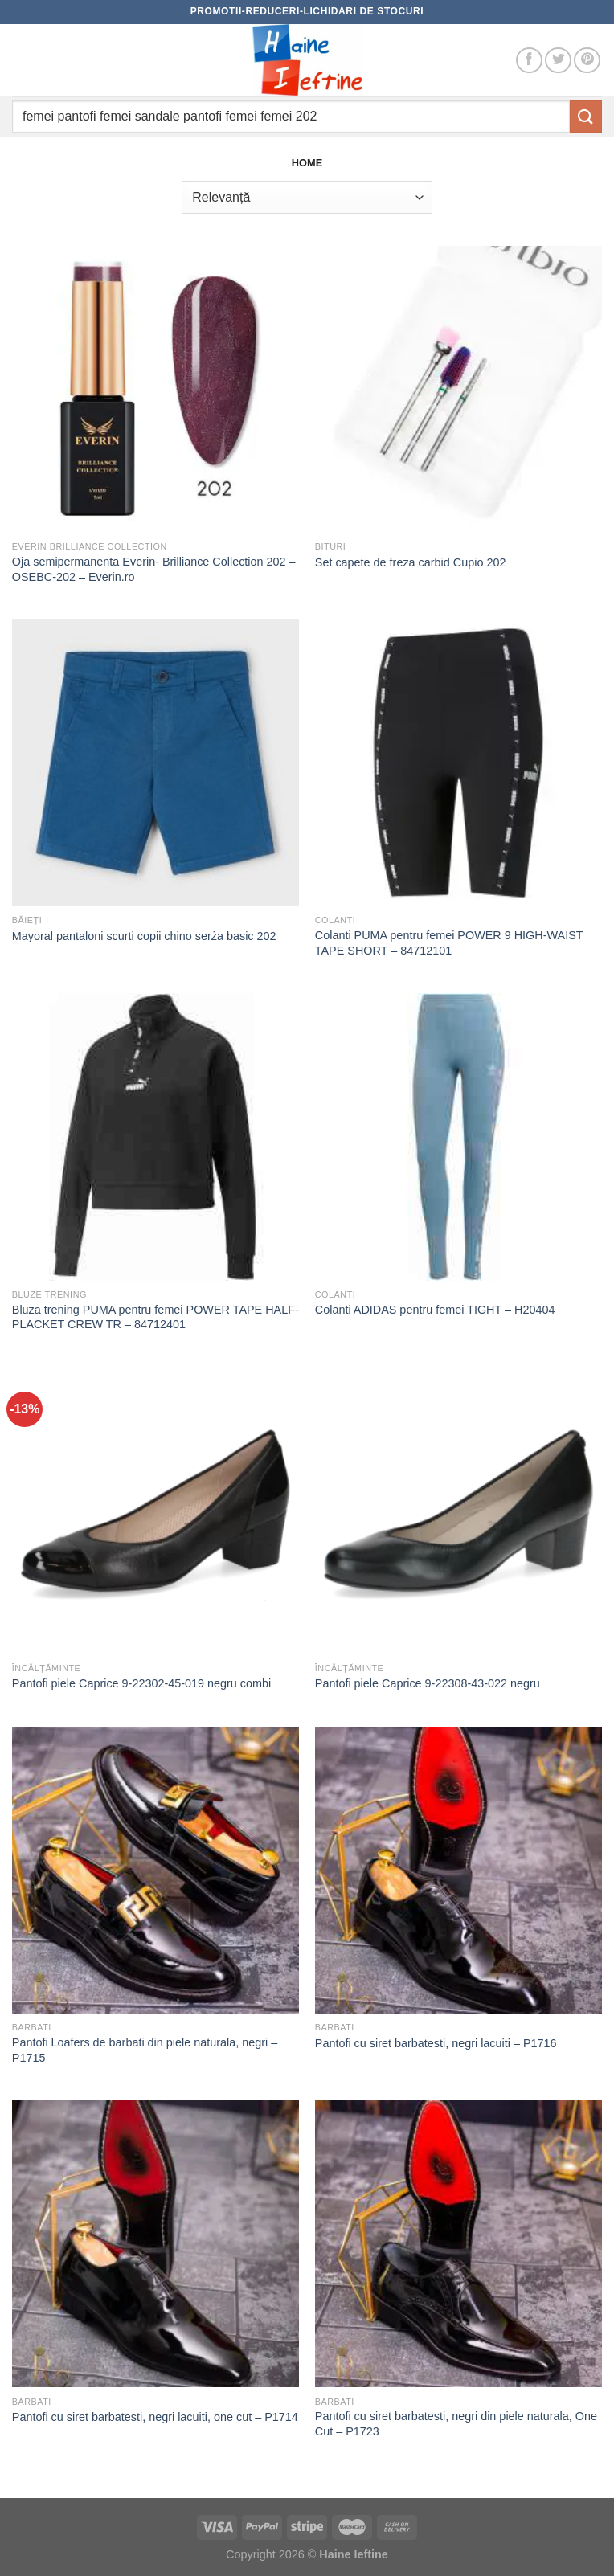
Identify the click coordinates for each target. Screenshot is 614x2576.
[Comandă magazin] (307, 197)
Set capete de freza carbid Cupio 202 (410, 562)
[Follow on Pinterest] (587, 60)
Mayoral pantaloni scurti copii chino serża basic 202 (144, 936)
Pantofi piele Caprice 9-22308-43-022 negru (427, 1683)
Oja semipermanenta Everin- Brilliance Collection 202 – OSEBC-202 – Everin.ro (154, 569)
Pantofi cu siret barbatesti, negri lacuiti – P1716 (436, 2043)
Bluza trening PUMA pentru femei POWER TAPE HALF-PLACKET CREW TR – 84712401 (155, 1317)
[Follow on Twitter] (558, 60)
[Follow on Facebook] (529, 60)
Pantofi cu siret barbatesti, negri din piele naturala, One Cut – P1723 (456, 2424)
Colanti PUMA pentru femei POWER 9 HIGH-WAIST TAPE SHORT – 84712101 (449, 943)
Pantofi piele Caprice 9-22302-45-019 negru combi (141, 1683)
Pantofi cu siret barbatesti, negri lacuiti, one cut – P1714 (155, 2416)
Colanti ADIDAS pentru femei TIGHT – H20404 (435, 1309)
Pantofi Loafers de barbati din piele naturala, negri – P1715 (144, 2050)
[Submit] (586, 116)
